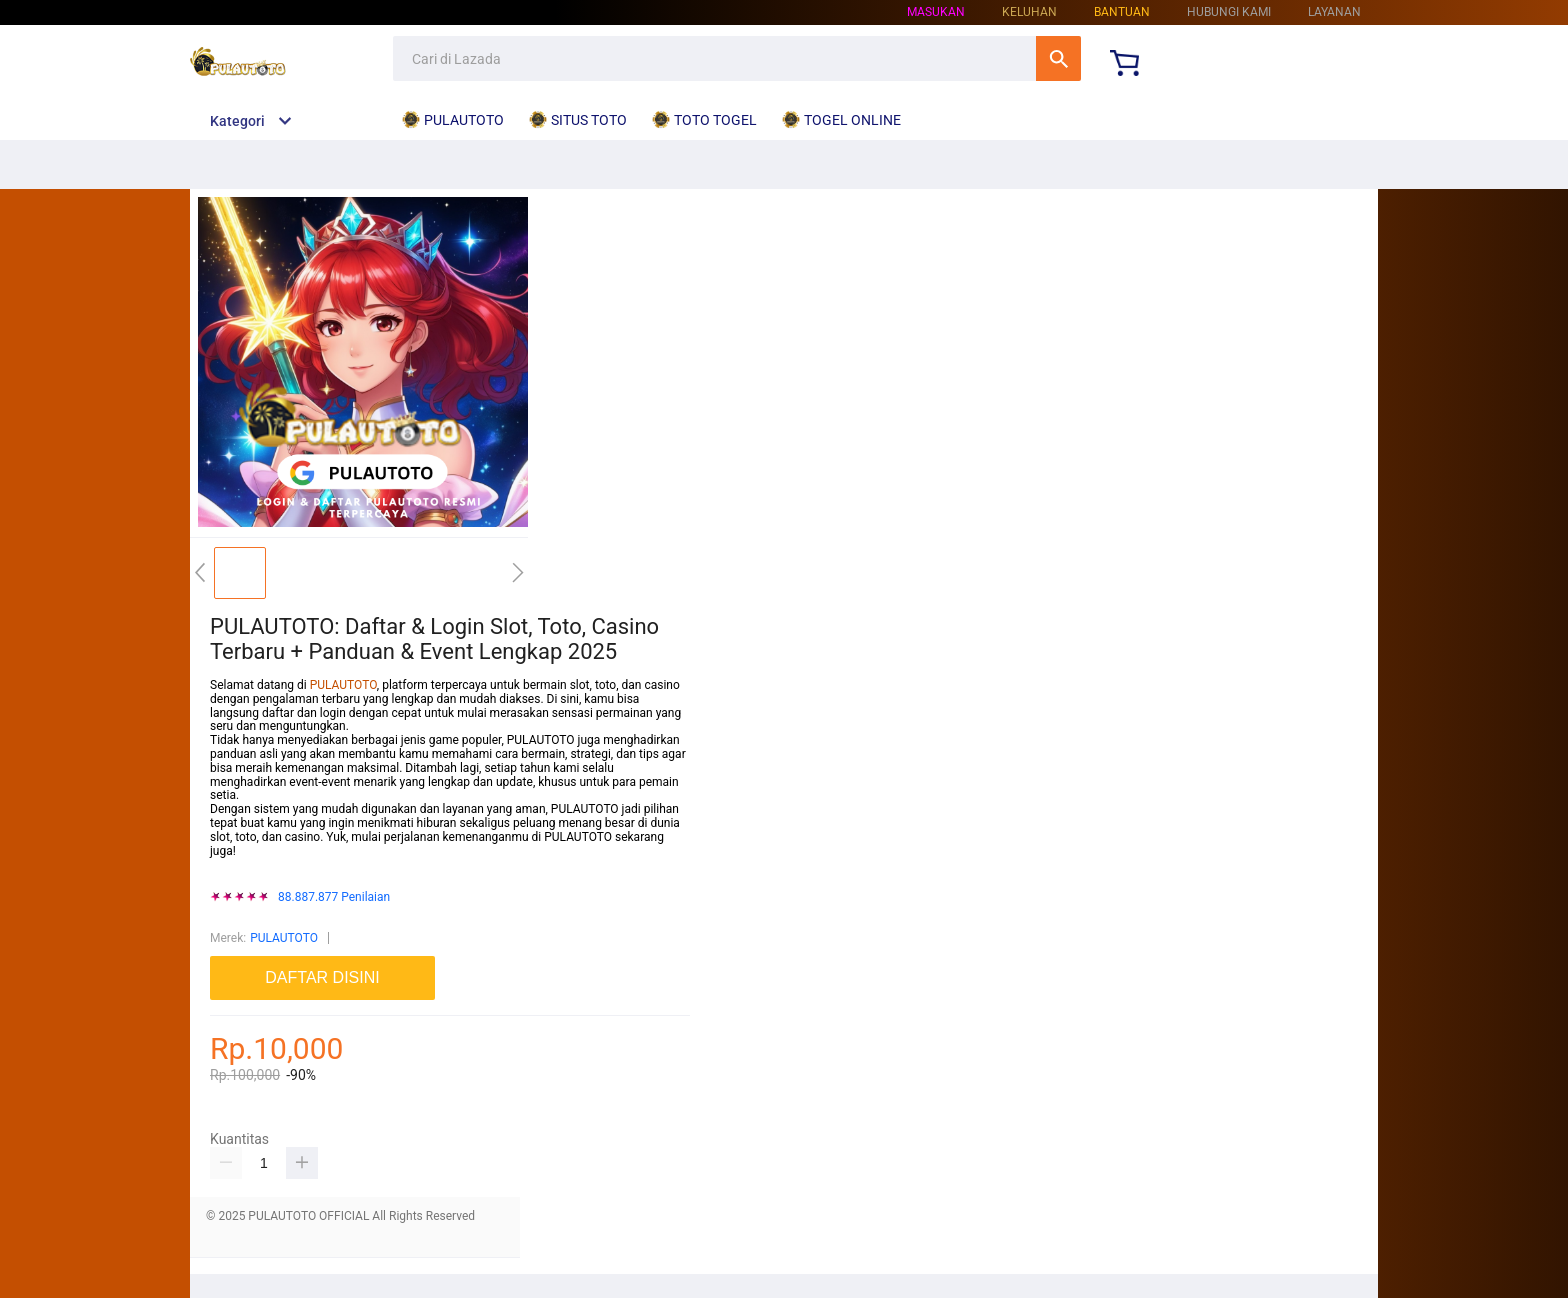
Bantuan (1122, 12)
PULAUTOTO (343, 685)
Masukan (936, 12)
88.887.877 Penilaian (334, 897)
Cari (1058, 58)
